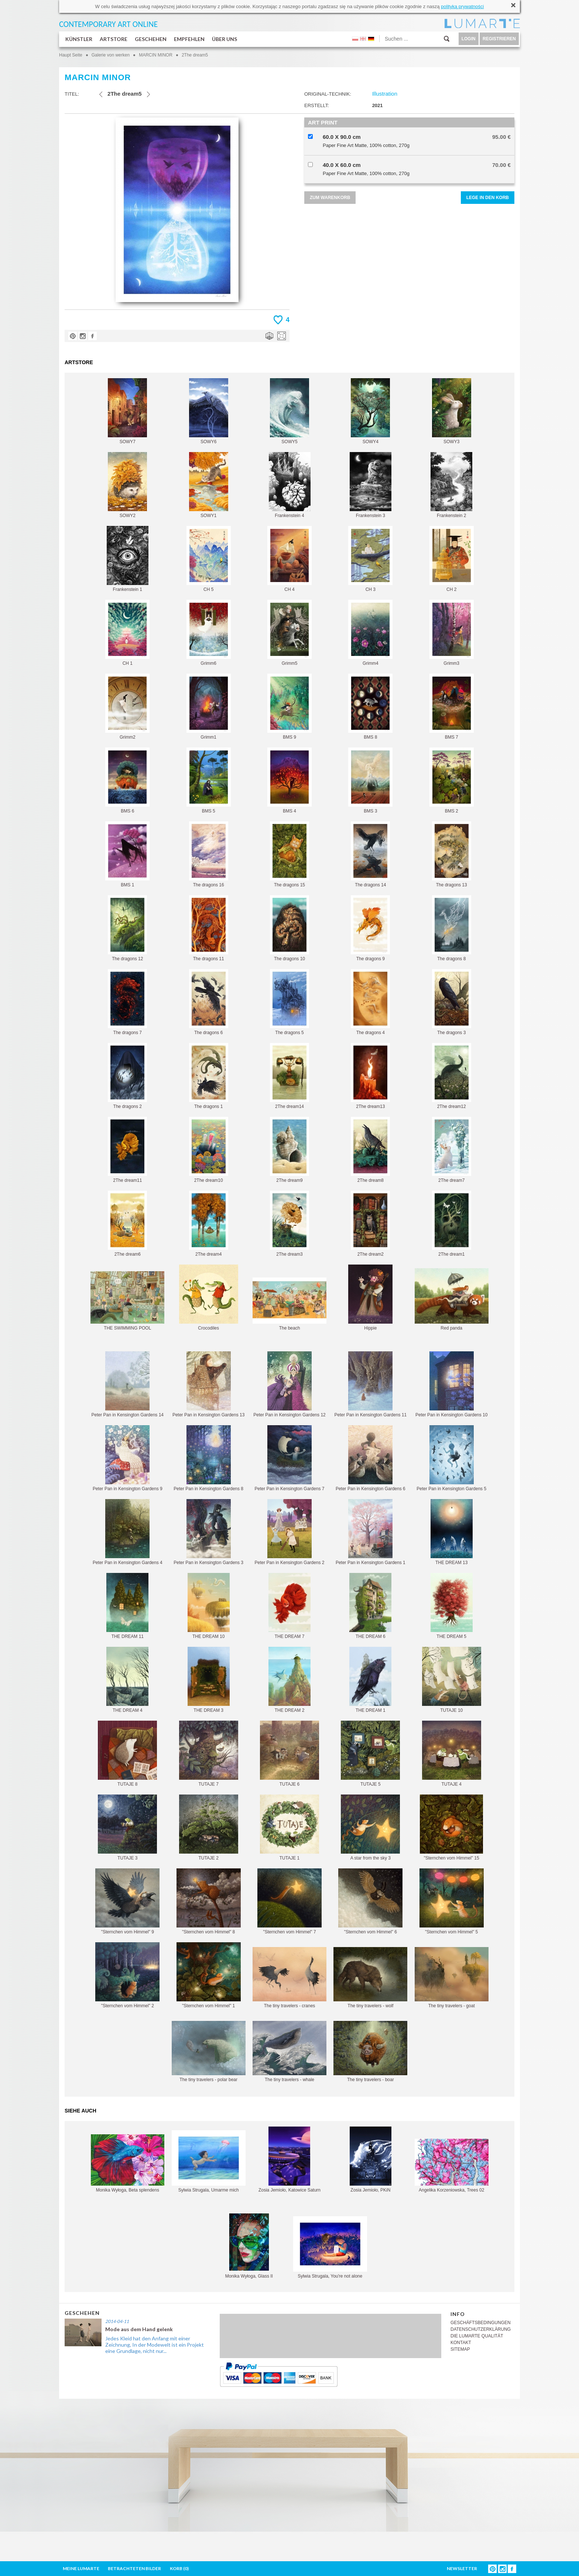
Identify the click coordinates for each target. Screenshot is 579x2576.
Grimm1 (208, 707)
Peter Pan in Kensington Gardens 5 (451, 1458)
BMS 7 (451, 707)
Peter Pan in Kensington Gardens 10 (451, 1384)
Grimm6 (208, 633)
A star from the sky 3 (370, 1828)
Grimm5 (289, 633)
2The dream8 (370, 1150)
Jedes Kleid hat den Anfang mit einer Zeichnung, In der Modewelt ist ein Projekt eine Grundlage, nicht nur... (154, 2344)
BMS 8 (370, 707)
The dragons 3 (451, 1002)
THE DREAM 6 (370, 1606)
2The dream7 (451, 1150)
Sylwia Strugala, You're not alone (330, 2247)
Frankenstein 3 (370, 485)
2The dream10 (208, 1150)
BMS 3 (370, 781)
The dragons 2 (127, 1076)
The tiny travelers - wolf (370, 1977)
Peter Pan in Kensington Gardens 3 (208, 1532)
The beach (289, 1304)
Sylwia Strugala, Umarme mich (209, 2161)
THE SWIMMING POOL (127, 1301)
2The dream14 (289, 1076)
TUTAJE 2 (208, 1828)
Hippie (370, 1298)
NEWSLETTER (462, 2568)
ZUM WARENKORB (330, 197)
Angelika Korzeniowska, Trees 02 (452, 2166)
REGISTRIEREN (499, 38)
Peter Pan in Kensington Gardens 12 (289, 1384)
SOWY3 (451, 411)
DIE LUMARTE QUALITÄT (476, 2336)
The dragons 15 (289, 854)
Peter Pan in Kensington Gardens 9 (127, 1458)
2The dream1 (451, 1224)
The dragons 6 (208, 1002)
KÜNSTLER (78, 39)
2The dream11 (127, 1150)
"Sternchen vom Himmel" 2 (127, 1975)
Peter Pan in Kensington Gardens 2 (290, 1532)
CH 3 (370, 559)
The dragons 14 (370, 854)
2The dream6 (127, 1224)
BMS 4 (289, 781)
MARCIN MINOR (155, 55)
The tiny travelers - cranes (289, 1977)
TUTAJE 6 (289, 1754)
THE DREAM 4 (127, 1680)
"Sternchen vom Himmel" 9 (127, 1901)
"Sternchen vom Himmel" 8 (209, 1901)
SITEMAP (460, 2349)
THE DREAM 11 (127, 1606)
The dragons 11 (208, 928)
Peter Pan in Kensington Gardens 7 (290, 1458)
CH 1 (127, 633)
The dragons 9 (370, 928)
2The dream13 (370, 1076)
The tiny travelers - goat (452, 1977)
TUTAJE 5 (370, 1754)
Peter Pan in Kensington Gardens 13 (208, 1384)
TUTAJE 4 (451, 1754)
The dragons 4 (370, 1002)
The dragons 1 (208, 1076)
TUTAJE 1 (289, 1828)
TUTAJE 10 (451, 1680)
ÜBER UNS (224, 39)
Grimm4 (370, 633)
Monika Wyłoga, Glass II (249, 2246)
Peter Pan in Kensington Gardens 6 (370, 1458)
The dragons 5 (289, 1002)
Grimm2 (127, 707)
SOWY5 (289, 411)
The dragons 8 (451, 928)
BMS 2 (451, 781)
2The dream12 (451, 1076)
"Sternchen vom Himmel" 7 (289, 1901)
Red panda (452, 1299)
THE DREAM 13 (452, 1532)
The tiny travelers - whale (289, 2051)
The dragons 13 (451, 854)
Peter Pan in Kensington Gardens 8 (208, 1458)
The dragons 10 (289, 928)
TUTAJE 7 (208, 1754)
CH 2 (451, 559)
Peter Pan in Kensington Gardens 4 (127, 1532)
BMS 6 (127, 781)
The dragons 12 (127, 928)
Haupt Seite (70, 55)
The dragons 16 (208, 854)
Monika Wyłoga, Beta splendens (127, 2163)
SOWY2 (127, 485)
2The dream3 (289, 1224)
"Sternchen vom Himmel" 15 (451, 1828)
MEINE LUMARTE (81, 2568)
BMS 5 (208, 781)
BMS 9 (289, 707)
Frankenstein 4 (290, 485)
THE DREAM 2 (289, 1680)
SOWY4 (370, 411)
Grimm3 (451, 633)
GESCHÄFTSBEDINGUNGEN (480, 2322)
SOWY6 (208, 411)
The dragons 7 (127, 1002)
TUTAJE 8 (127, 1754)
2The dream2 (370, 1224)
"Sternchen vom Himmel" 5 (451, 1901)
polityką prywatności (462, 6)
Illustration (384, 93)
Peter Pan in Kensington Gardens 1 (370, 1532)
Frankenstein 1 (127, 559)
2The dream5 (195, 55)
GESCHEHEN (151, 39)
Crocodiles (208, 1298)
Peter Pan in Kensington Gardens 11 (371, 1384)
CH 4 (289, 559)
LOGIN (469, 38)
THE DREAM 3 (209, 1680)
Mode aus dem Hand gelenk (139, 2329)
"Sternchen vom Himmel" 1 (209, 1975)
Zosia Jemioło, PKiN (370, 2160)
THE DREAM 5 (452, 1606)
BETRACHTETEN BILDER (134, 2568)
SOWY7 (127, 411)
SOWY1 (208, 485)
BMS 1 (127, 854)
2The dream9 (289, 1150)
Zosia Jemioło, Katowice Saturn (289, 2160)
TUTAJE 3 (127, 1828)
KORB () (179, 2568)
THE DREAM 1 (370, 1680)
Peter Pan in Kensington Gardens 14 (128, 1384)
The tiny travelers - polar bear (209, 2051)
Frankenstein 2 (451, 485)
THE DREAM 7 (289, 1606)
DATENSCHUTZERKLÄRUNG (480, 2329)
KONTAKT (460, 2342)
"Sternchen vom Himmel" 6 (370, 1901)
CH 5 (208, 559)
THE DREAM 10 (209, 1606)
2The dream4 (208, 1224)
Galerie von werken (111, 55)
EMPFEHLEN (189, 39)
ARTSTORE (113, 39)
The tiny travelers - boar (370, 2051)
